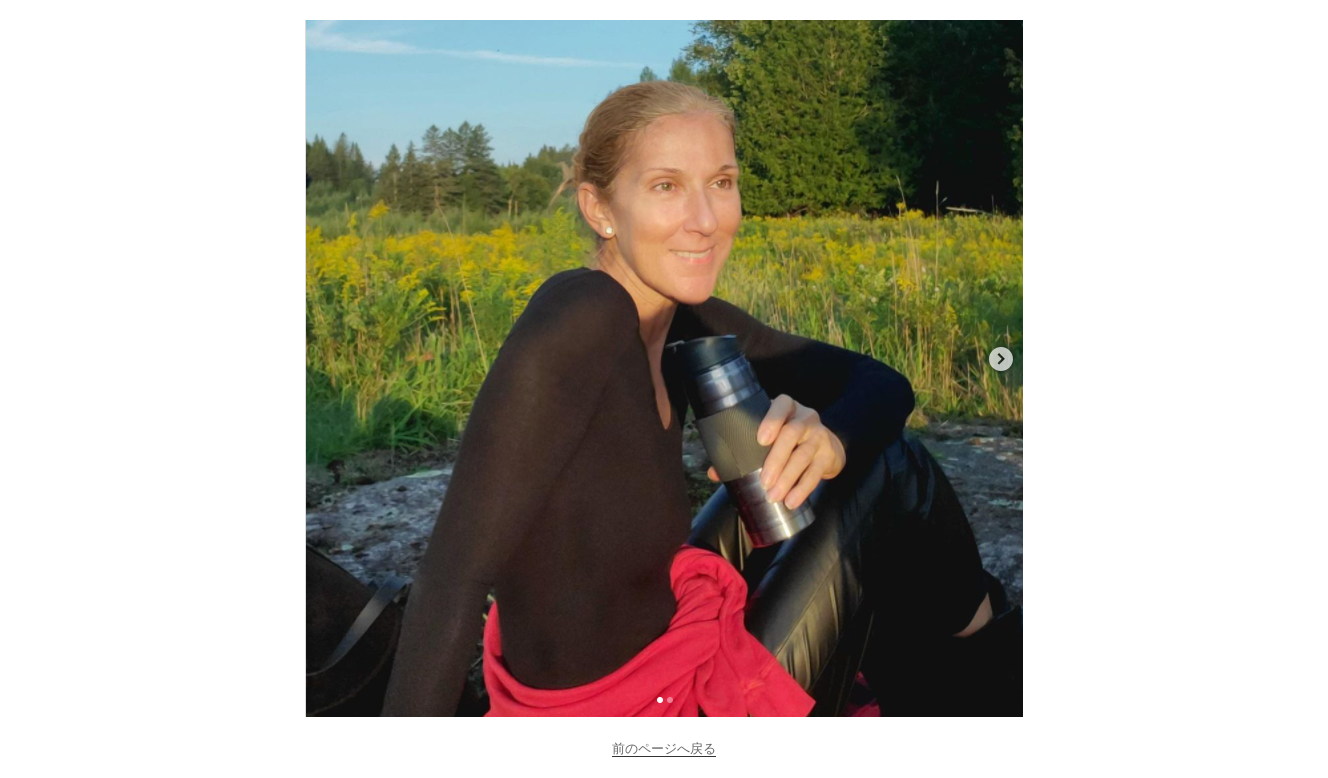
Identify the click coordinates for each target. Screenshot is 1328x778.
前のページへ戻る (664, 748)
